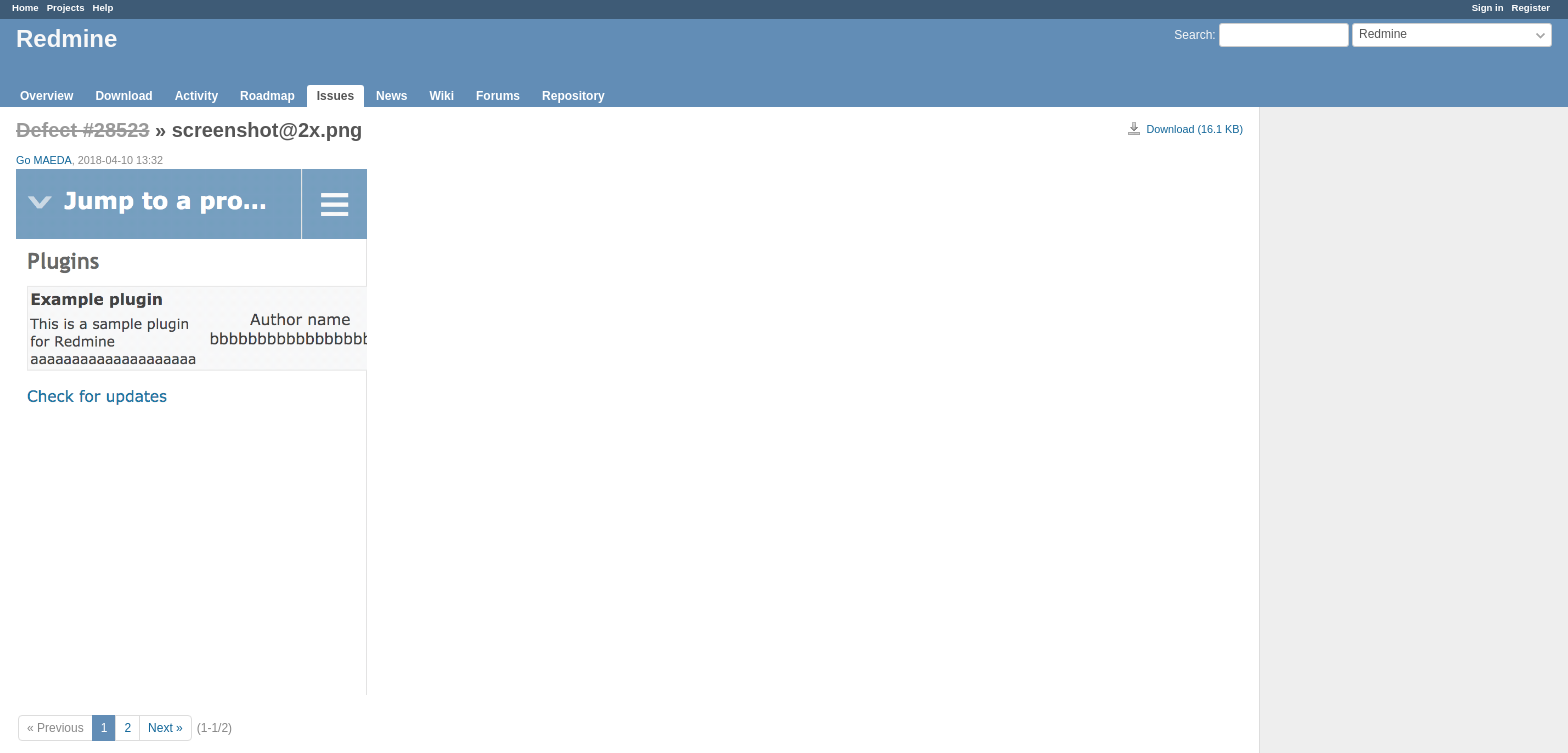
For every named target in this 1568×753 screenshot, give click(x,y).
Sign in (1488, 7)
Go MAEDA (44, 160)
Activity (196, 96)
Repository (573, 96)
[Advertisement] (1360, 421)
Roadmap (267, 96)
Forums (498, 96)
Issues (335, 96)
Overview (46, 96)
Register (1531, 7)
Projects (66, 7)
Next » (165, 728)
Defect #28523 (82, 130)
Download (123, 96)
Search (1193, 35)
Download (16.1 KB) (1194, 129)
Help (103, 7)
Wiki (441, 96)
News (391, 96)
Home (25, 7)
